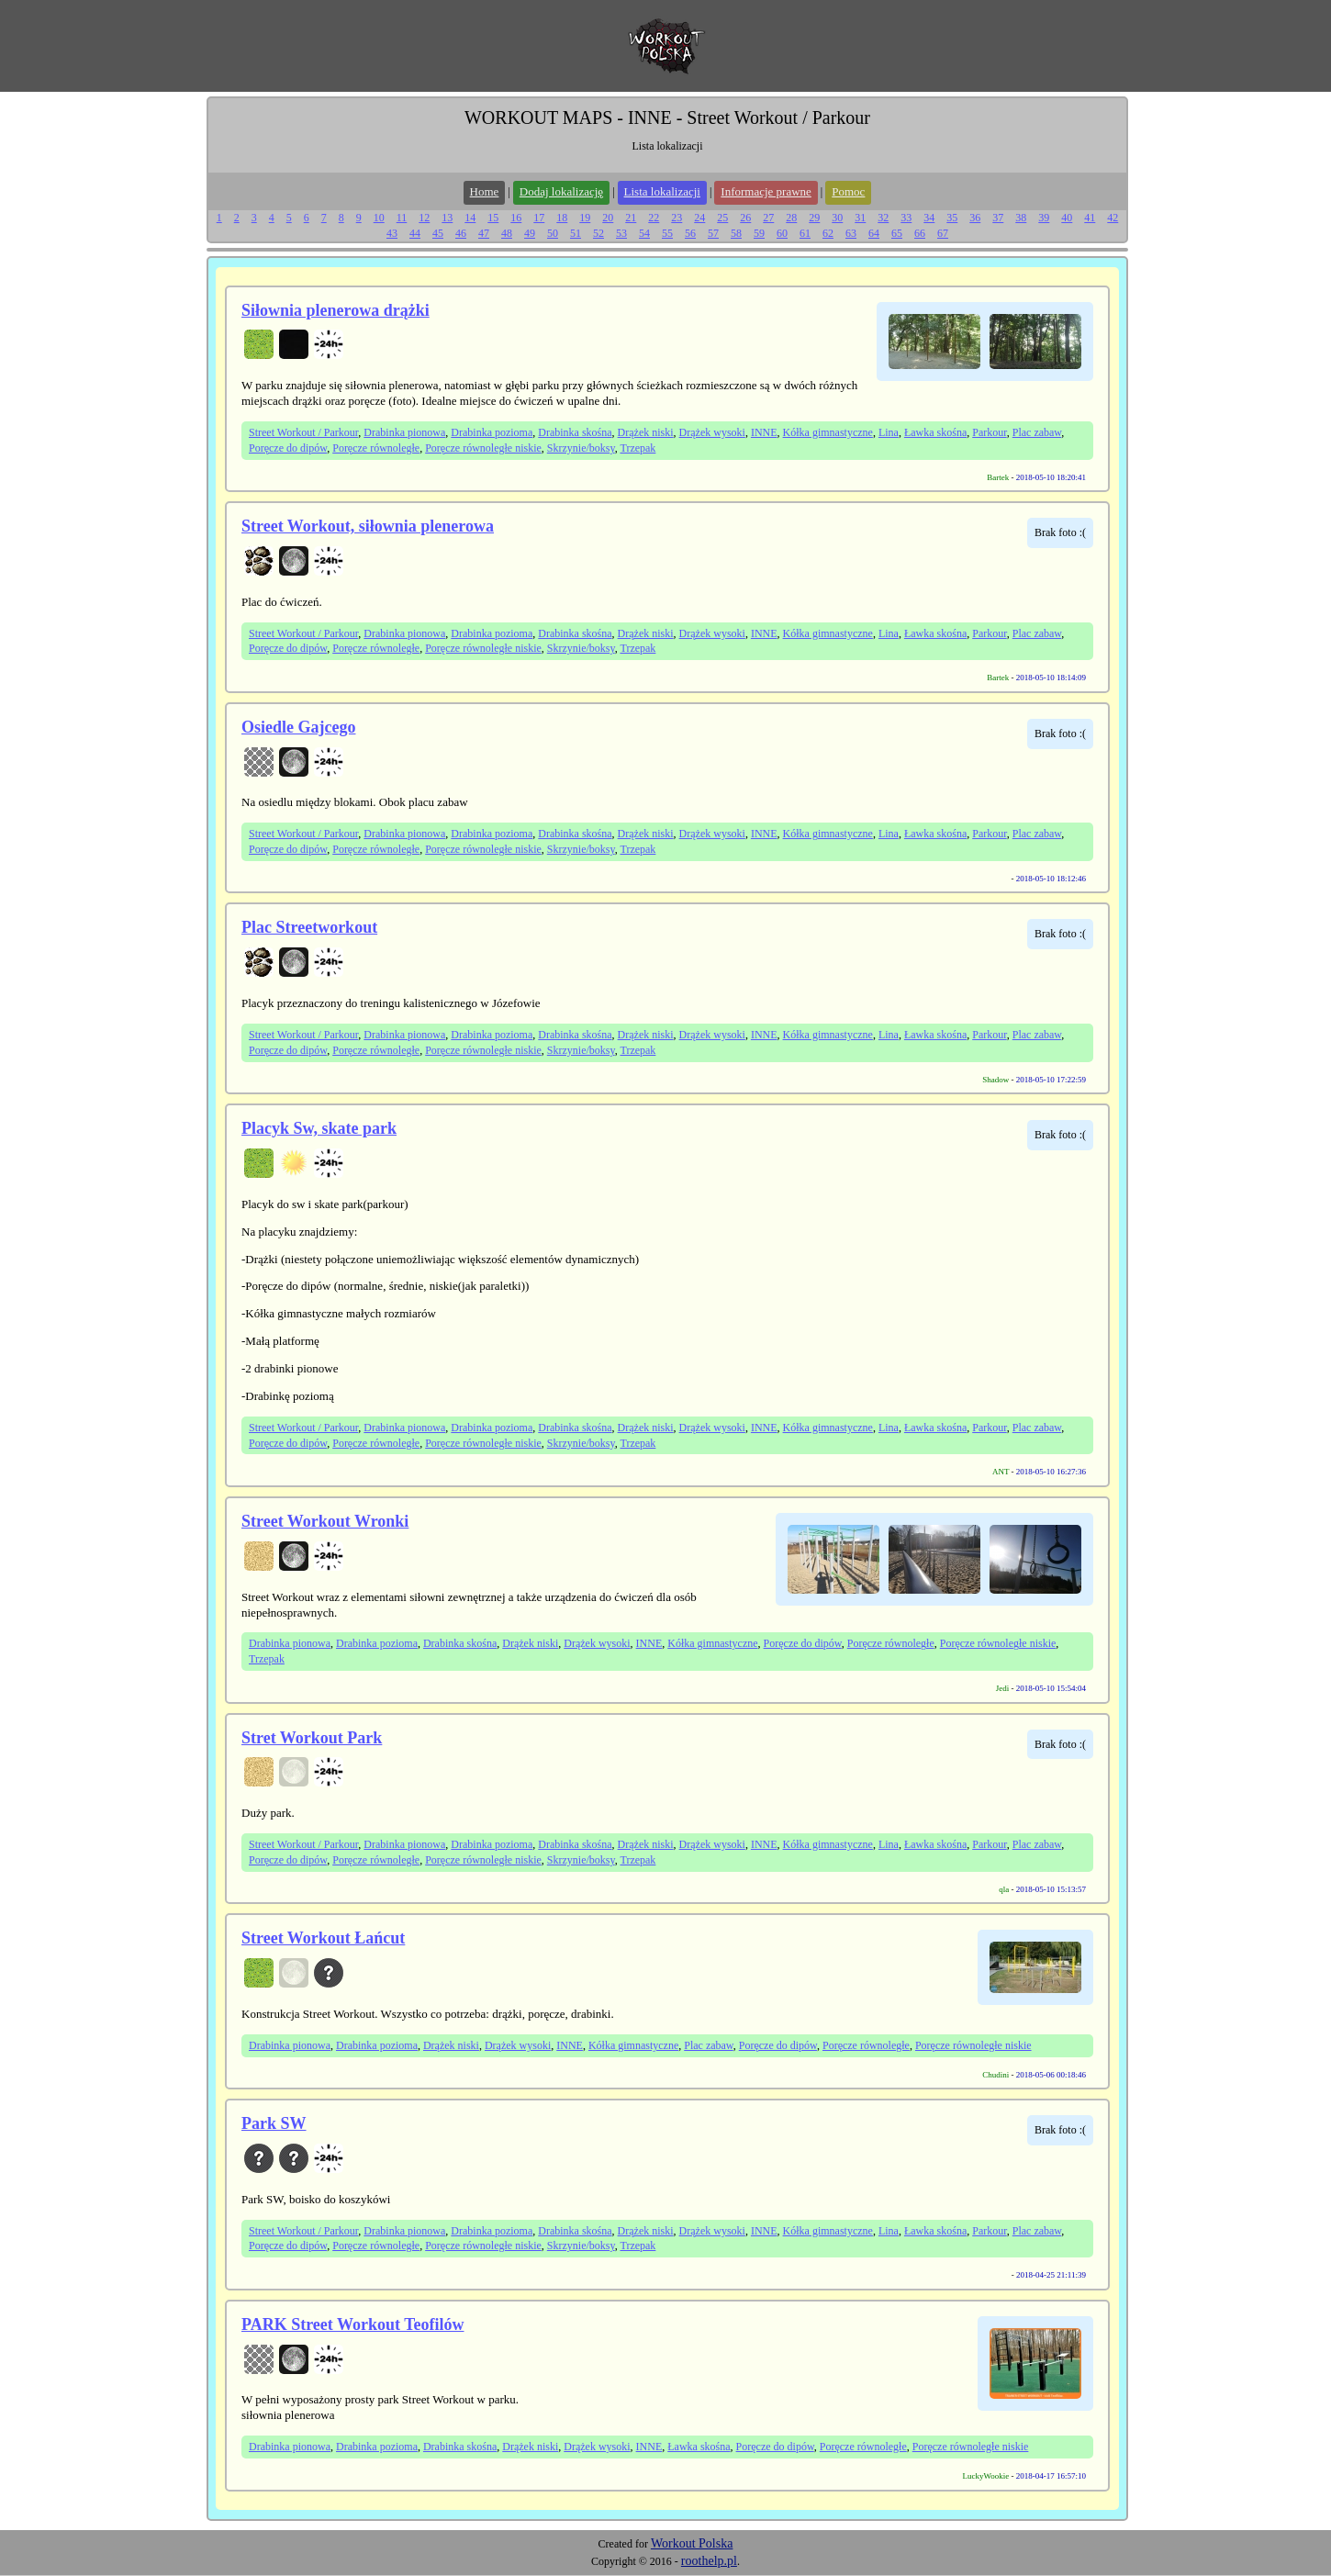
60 (782, 233)
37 (997, 217)
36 (974, 217)
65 (896, 233)
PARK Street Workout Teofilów (352, 2324)
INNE (764, 432)
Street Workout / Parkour (303, 432)
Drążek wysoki (712, 432)
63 (850, 233)
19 (584, 217)
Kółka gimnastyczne (828, 432)
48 (506, 233)
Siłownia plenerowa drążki (335, 310)
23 (676, 217)
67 (942, 233)
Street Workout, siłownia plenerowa (367, 526)
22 (653, 217)
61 (805, 233)
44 (414, 233)
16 (515, 217)
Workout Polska (692, 2543)
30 (837, 217)
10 (379, 217)
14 (469, 217)
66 (919, 233)
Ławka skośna (935, 432)
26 (745, 217)
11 (402, 217)
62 (827, 233)
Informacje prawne (766, 191)
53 (621, 233)
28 (791, 217)
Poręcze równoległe (375, 448)
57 (713, 233)
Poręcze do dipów (288, 448)
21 (630, 217)
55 (667, 233)
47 (483, 233)
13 (447, 217)
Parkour (989, 432)
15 (492, 217)
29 (814, 217)
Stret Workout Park (311, 1738)
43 (391, 233)
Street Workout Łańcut (323, 1938)
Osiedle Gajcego (298, 727)
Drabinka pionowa (404, 432)
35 (951, 217)
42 (1112, 217)
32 (883, 217)
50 (552, 233)
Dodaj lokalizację (561, 191)
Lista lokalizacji (662, 191)
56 (690, 233)
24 (699, 217)
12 (424, 217)
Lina (888, 432)
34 (928, 217)
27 (768, 217)
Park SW (274, 2123)
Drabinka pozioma (491, 432)
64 (873, 233)
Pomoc (848, 191)
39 (1043, 217)
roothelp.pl (709, 2561)
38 (1020, 217)
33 (906, 217)
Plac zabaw (1037, 432)
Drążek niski (646, 432)
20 (607, 217)
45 (437, 233)
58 (736, 233)
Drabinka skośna (574, 432)
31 (860, 217)
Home (484, 191)
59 (759, 233)
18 (561, 217)
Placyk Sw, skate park (319, 1128)
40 (1066, 217)
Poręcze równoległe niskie (483, 448)
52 (598, 233)
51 (575, 233)
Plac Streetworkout (309, 927)
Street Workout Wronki (324, 1521)
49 (529, 233)
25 (722, 217)
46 (460, 233)
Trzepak (637, 448)
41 (1089, 217)
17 (538, 217)
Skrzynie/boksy (581, 448)
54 (644, 233)
